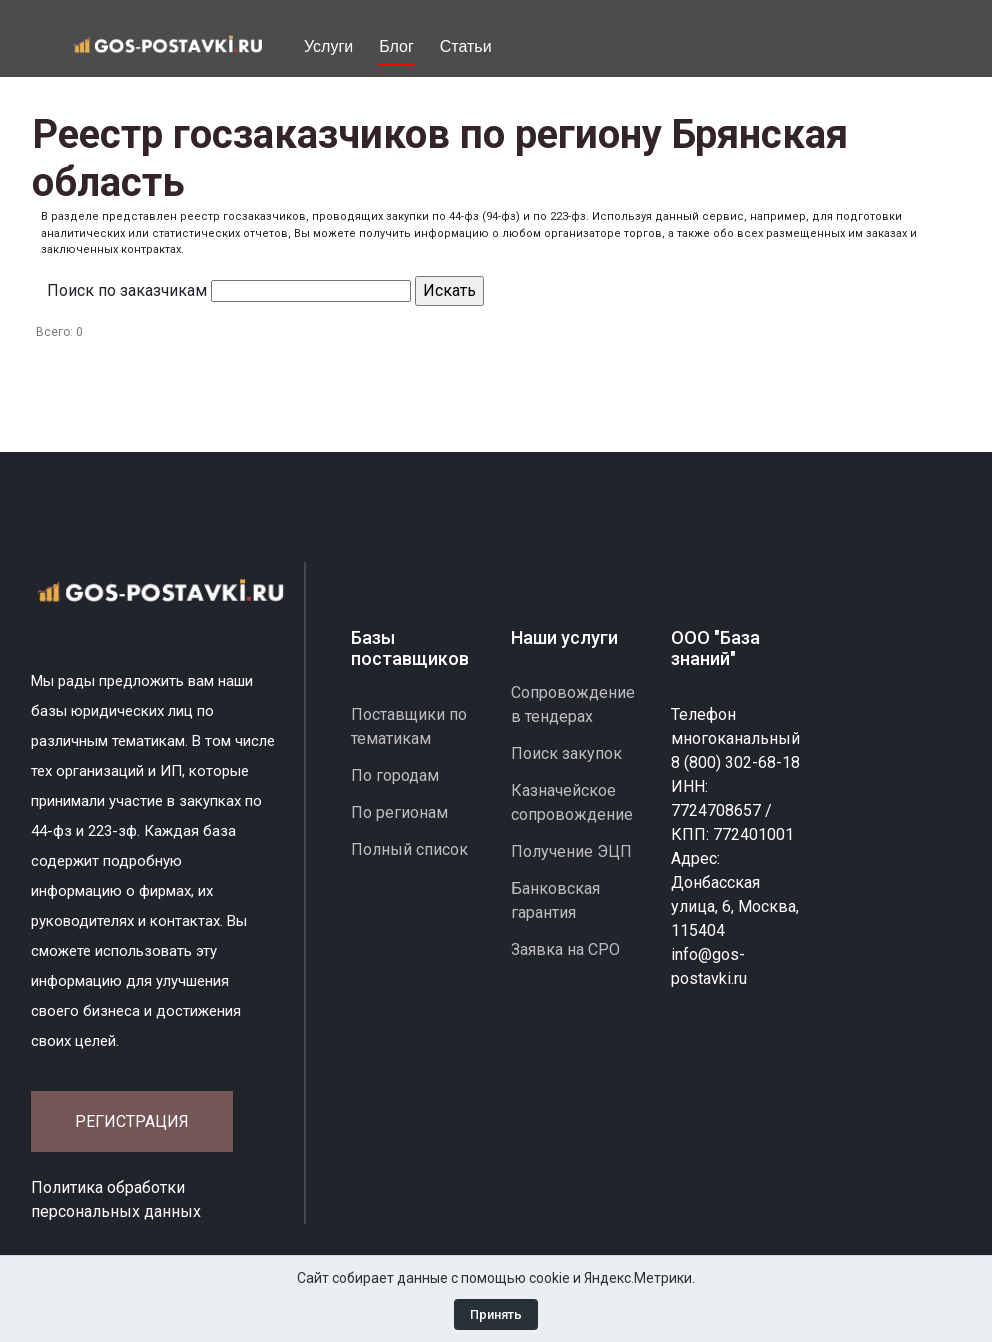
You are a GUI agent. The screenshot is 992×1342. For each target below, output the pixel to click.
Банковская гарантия (555, 900)
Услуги (328, 46)
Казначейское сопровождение (572, 802)
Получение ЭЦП (571, 851)
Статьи (466, 46)
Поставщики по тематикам (409, 726)
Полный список (409, 849)
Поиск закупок (566, 753)
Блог (396, 46)
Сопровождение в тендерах (573, 704)
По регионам (399, 812)
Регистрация (132, 1121)
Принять (496, 1314)
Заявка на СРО (565, 949)
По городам (395, 775)
